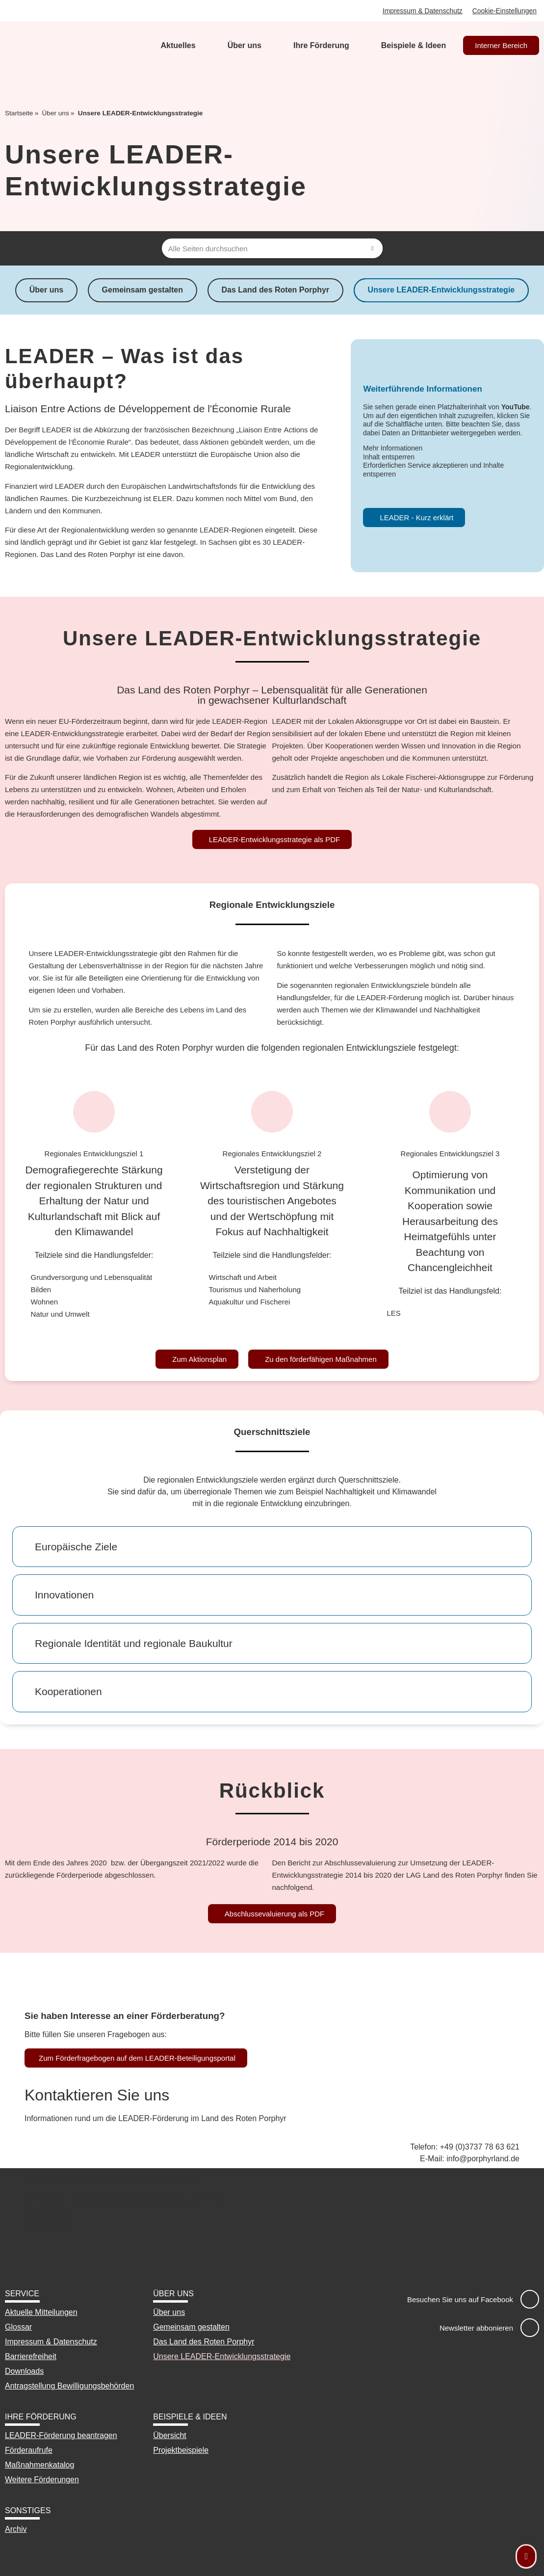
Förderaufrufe (28, 2450)
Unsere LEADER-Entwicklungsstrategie (443, 290)
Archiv (15, 2529)
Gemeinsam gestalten (141, 290)
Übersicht (169, 2435)
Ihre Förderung (321, 45)
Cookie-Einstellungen (504, 11)
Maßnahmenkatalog (39, 2465)
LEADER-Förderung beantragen (61, 2435)
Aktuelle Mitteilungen (41, 2312)
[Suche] (373, 248)
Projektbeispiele (180, 2450)
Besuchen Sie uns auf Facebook (460, 2299)
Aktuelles (178, 45)
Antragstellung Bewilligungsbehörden (69, 2386)
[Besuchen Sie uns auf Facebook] (529, 2299)
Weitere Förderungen (42, 2479)
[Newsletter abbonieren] (529, 2327)
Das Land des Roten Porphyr (276, 290)
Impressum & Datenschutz (422, 11)
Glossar (18, 2327)
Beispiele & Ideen (413, 45)
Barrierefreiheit (30, 2356)
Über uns (244, 45)
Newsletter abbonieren (476, 2328)
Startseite (19, 113)
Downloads (24, 2371)
